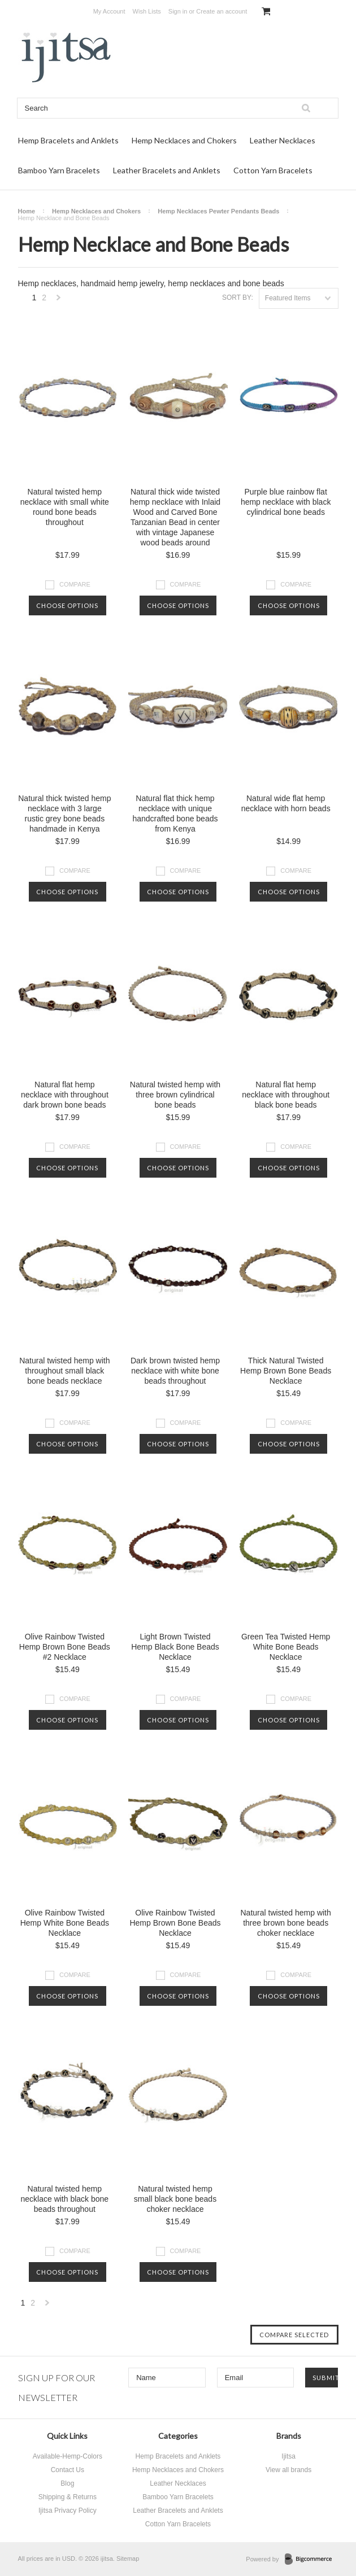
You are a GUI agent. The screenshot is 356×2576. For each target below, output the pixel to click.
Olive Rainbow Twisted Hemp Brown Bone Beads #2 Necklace (64, 1646)
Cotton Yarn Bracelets (272, 170)
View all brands (288, 2470)
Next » (59, 300)
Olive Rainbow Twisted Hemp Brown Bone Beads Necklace (174, 1923)
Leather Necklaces (282, 140)
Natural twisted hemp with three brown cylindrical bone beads (175, 1094)
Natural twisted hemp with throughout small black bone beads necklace (64, 1370)
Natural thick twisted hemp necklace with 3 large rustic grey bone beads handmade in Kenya (64, 813)
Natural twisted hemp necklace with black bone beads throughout (65, 2199)
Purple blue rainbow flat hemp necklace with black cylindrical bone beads (286, 502)
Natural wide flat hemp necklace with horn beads (286, 803)
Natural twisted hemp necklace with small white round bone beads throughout (64, 507)
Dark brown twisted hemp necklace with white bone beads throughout (175, 1370)
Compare (74, 584)
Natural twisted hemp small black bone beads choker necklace (175, 2199)
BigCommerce (311, 2559)
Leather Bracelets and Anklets (166, 170)
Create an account (221, 11)
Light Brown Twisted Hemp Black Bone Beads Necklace (175, 1646)
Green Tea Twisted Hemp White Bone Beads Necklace (285, 1646)
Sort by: (237, 297)
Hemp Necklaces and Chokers (184, 140)
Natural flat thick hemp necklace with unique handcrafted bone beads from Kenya (175, 813)
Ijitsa (288, 2456)
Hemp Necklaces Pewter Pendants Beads (218, 211)
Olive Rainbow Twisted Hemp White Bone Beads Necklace (64, 1923)
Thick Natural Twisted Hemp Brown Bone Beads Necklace (285, 1370)
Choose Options (67, 605)
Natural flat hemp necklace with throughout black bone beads (285, 1094)
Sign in (178, 11)
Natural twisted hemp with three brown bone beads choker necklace (285, 1923)
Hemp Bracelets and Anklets (68, 140)
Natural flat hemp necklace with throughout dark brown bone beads (64, 1094)
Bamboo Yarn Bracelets (59, 170)
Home (27, 211)
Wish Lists (147, 11)
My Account (109, 11)
